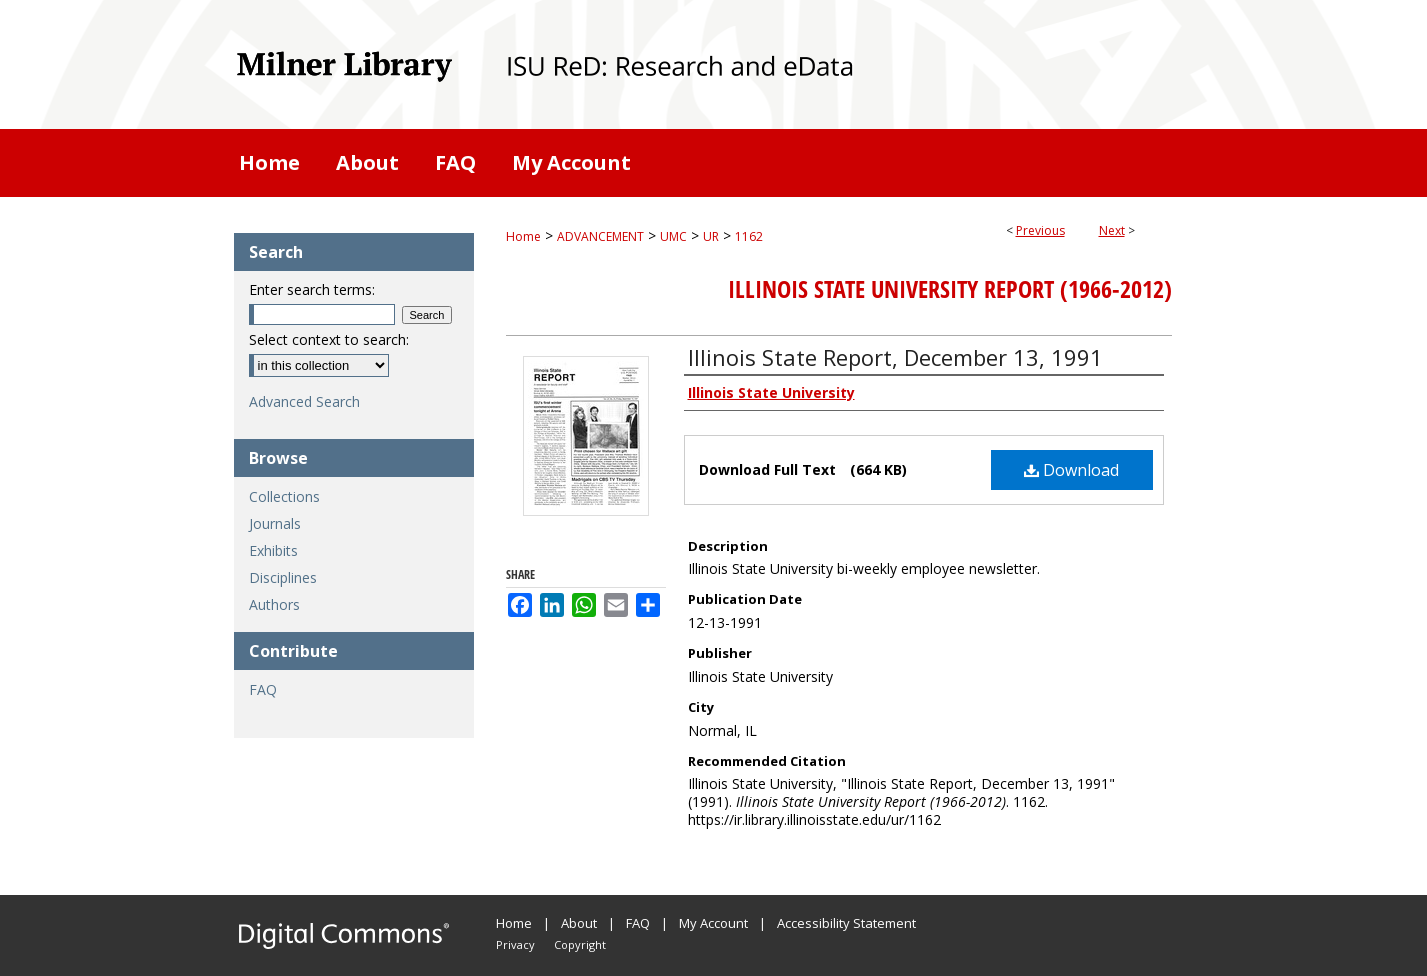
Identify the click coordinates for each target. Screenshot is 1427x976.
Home (523, 236)
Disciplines (283, 577)
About (579, 923)
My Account (713, 923)
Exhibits (273, 550)
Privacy (515, 944)
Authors (274, 604)
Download (1071, 470)
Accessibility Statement (846, 923)
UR (711, 236)
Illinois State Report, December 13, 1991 (895, 357)
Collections (284, 496)
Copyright (580, 944)
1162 (749, 236)
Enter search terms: (312, 289)
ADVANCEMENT (600, 236)
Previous (1040, 230)
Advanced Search (304, 401)
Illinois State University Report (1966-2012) (950, 289)
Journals (275, 523)
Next (1112, 230)
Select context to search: (329, 339)
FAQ (263, 689)
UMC (673, 236)
